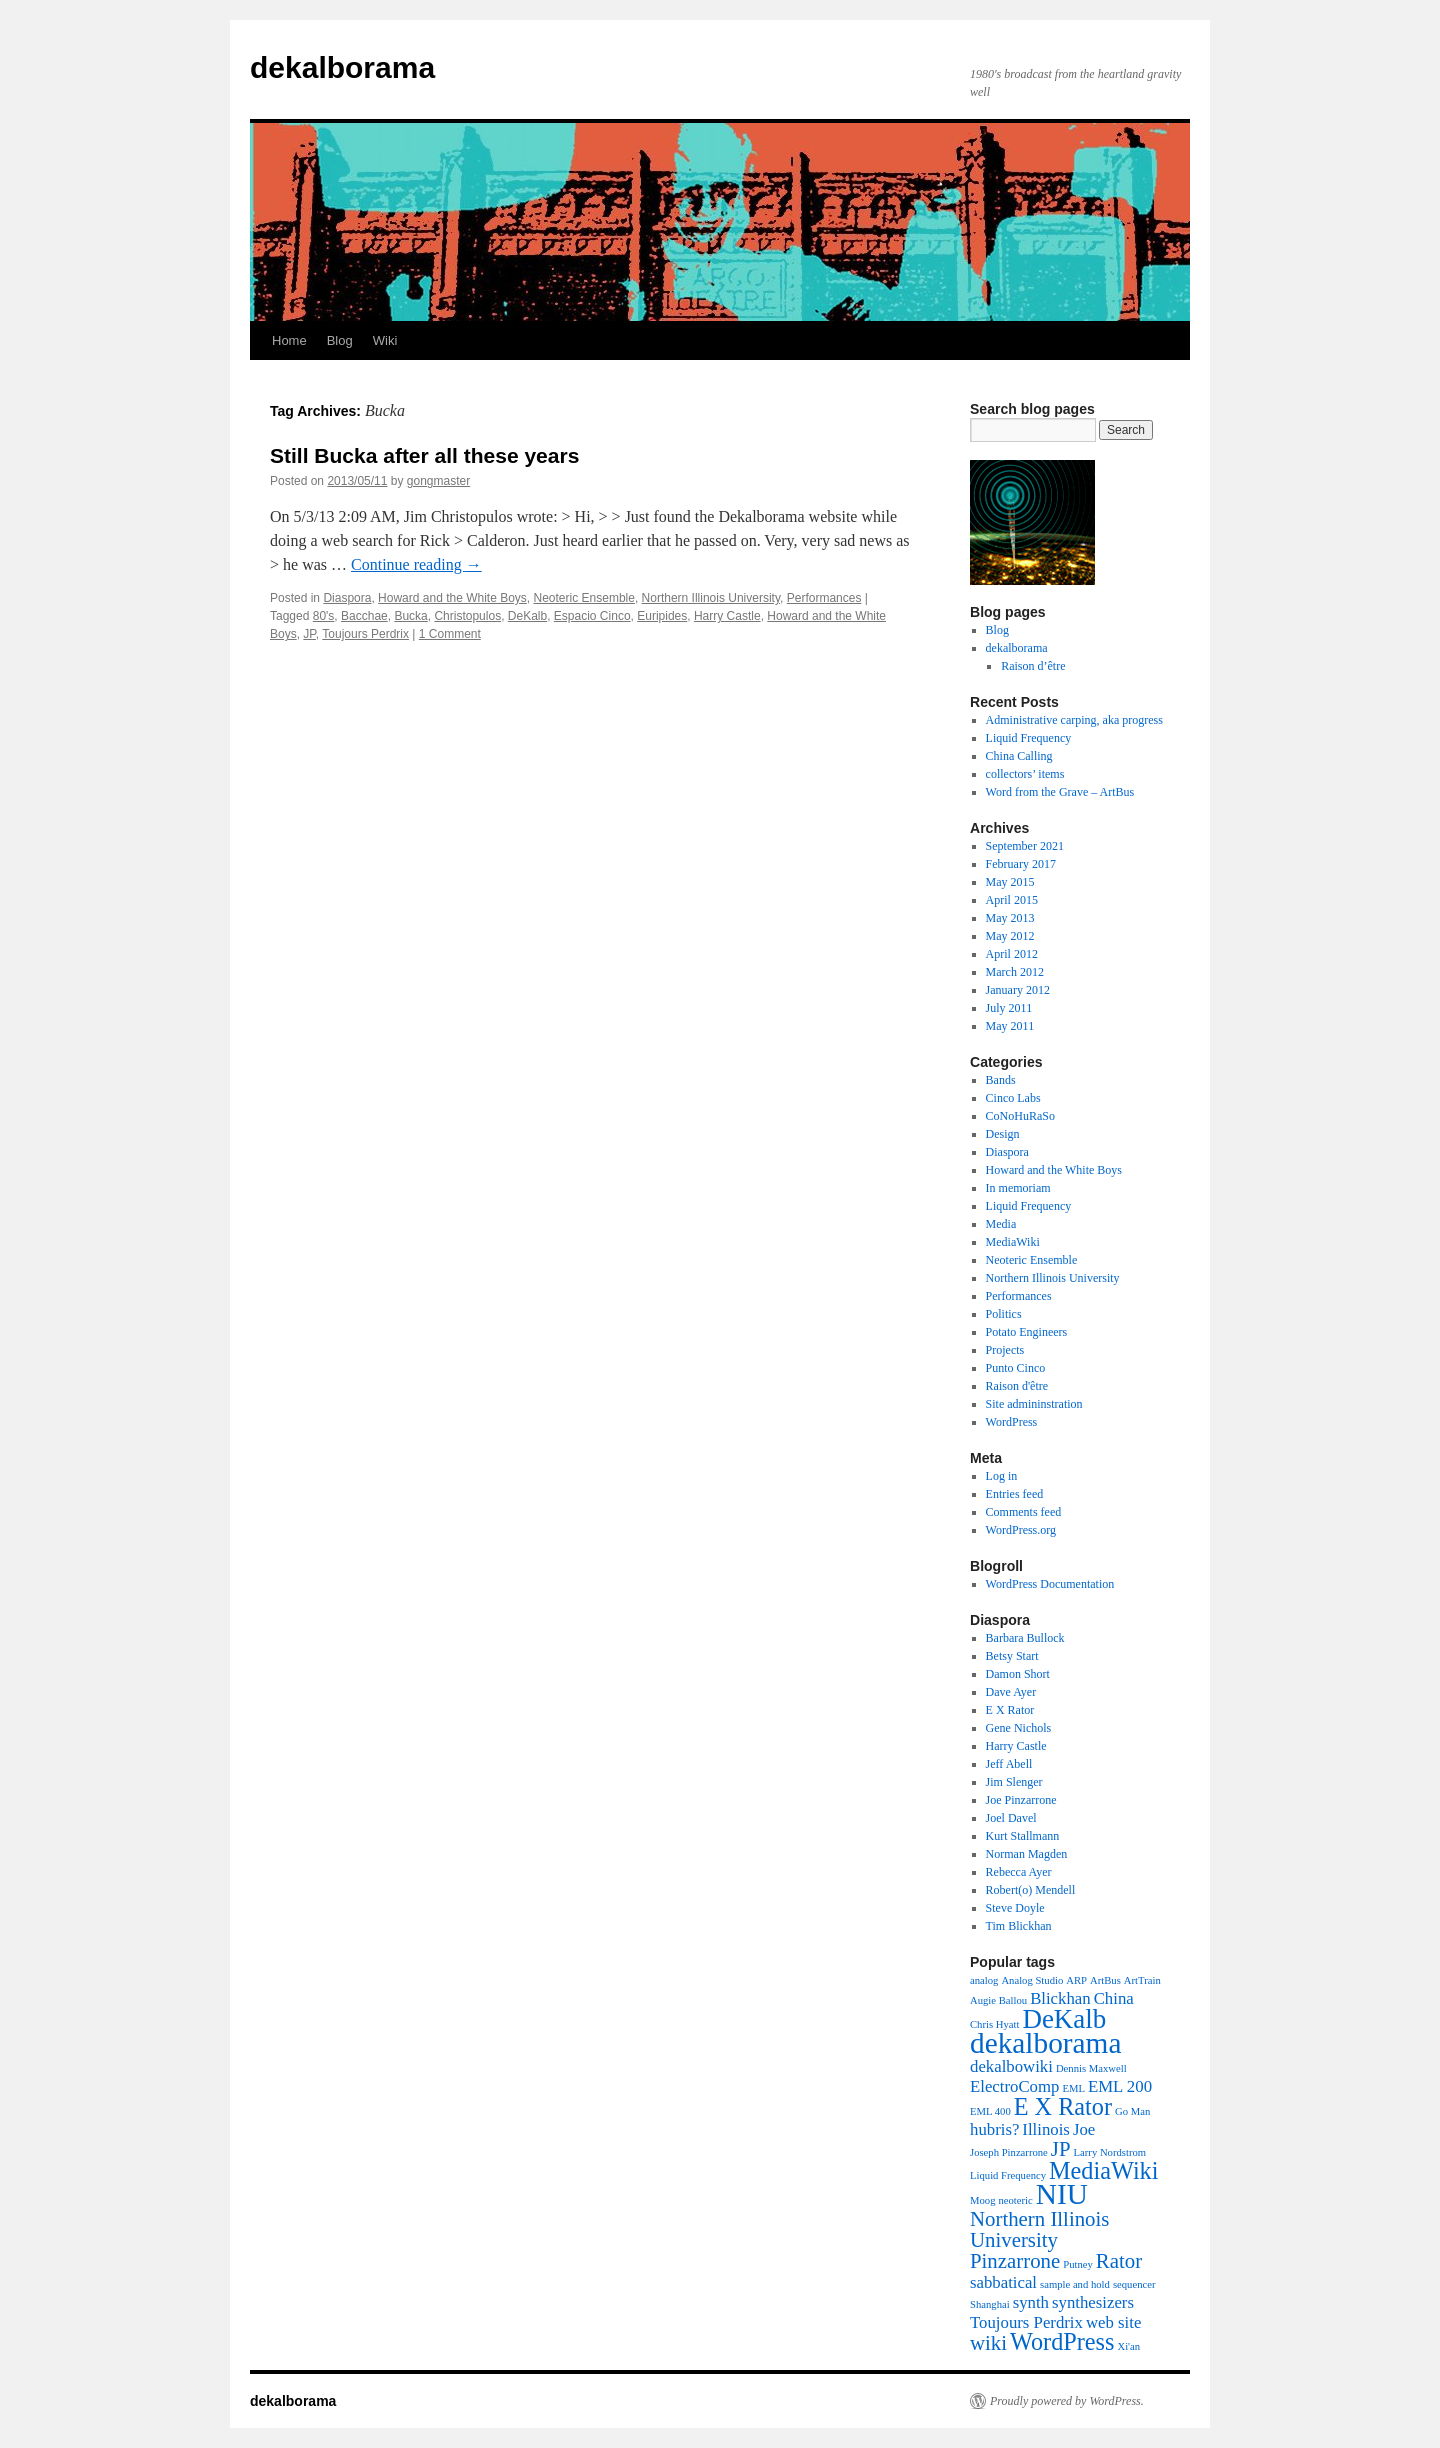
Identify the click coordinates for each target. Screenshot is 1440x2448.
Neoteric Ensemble (584, 598)
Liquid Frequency (1029, 738)
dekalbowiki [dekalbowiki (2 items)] (1011, 2066)
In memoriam (1018, 1188)
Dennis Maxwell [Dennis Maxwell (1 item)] (1091, 2068)
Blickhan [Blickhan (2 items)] (1060, 1998)
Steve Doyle (1015, 1908)
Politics (1004, 1314)
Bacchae (364, 616)
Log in (1002, 1476)
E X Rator (1010, 1710)
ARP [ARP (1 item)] (1076, 1980)
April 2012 (1012, 954)
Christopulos (467, 616)
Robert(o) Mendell (1031, 1890)
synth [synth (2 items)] (1031, 2302)
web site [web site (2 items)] (1113, 2322)
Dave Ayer (1011, 1692)
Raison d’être (1033, 666)
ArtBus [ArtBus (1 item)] (1105, 1980)
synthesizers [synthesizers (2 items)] (1093, 2302)
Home (289, 340)
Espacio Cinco (592, 616)
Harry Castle (727, 616)
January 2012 (1018, 990)
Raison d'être (1017, 1386)
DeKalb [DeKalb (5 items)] (1064, 2019)
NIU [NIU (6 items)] (1062, 2194)
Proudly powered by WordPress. (1067, 2401)
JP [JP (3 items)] (1061, 2149)
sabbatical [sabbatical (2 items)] (1003, 2282)
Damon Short (1018, 1674)
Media (1001, 1224)
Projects (1005, 1350)
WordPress (1012, 1422)
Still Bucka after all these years (424, 455)
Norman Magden (1027, 1854)
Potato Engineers (1027, 1332)
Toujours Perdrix (365, 634)
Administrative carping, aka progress (1074, 720)
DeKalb (527, 616)
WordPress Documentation (1050, 1584)
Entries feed (1015, 1494)
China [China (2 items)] (1114, 1998)
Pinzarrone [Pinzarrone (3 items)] (1015, 2261)
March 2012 (1015, 972)
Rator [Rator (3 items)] (1119, 2261)
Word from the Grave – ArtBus (1060, 792)
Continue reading (416, 564)
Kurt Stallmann (1023, 1836)
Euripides (662, 616)
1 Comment (450, 634)
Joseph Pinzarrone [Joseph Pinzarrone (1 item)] (1009, 2152)
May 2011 (1010, 1026)
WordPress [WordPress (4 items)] (1062, 2341)
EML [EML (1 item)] (1073, 2088)
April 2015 (1012, 900)
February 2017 (1021, 864)
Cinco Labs (1013, 1098)
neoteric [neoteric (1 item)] (1015, 2200)
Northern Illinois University (711, 598)
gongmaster (438, 481)
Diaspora (347, 598)
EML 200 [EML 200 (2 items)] (1120, 2086)
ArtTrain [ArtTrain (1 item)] (1142, 1980)
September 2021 (1025, 846)
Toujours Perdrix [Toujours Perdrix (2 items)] (1026, 2322)
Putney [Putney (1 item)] (1078, 2264)
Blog (340, 340)
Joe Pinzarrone (1021, 1800)
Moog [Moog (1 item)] (982, 2200)
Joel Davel (1011, 1818)
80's (324, 616)
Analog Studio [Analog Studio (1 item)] (1032, 1980)
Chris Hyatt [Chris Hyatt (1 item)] (994, 2024)
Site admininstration (1034, 1404)
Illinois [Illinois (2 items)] (1046, 2129)
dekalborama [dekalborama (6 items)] (1045, 2043)
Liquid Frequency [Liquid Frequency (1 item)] (1008, 2175)
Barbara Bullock (1025, 1638)
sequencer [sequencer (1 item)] (1134, 2284)
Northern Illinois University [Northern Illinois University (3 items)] (1039, 2229)
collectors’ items (1025, 774)
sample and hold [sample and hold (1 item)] (1075, 2284)
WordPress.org (1021, 1530)
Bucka (410, 616)
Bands (1001, 1080)
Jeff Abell (1009, 1764)
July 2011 (1009, 1008)
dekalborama (342, 67)
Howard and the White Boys (452, 598)
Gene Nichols (1019, 1728)
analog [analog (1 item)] (984, 1980)
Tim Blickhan (1019, 1926)
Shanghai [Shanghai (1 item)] (990, 2304)
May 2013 (1010, 918)
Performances (824, 598)
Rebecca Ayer (1019, 1872)
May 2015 (1010, 882)
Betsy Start (1012, 1656)
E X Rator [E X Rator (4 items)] (1063, 2106)
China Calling (1019, 756)
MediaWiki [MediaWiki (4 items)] (1103, 2170)
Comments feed (1024, 1512)
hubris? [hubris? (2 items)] (994, 2129)
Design (1003, 1134)
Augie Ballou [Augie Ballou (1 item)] (998, 2000)
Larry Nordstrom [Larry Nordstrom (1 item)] (1110, 2152)
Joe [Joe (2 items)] (1084, 2129)
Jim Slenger (1014, 1782)
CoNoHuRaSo (1020, 1116)
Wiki (385, 340)
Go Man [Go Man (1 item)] (1132, 2111)
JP (309, 634)
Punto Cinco (1016, 1368)
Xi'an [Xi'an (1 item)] (1128, 2346)
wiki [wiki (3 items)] (988, 2343)
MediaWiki (1013, 1242)
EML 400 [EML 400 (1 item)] (990, 2111)
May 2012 (1010, 936)
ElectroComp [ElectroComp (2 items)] (1014, 2086)
